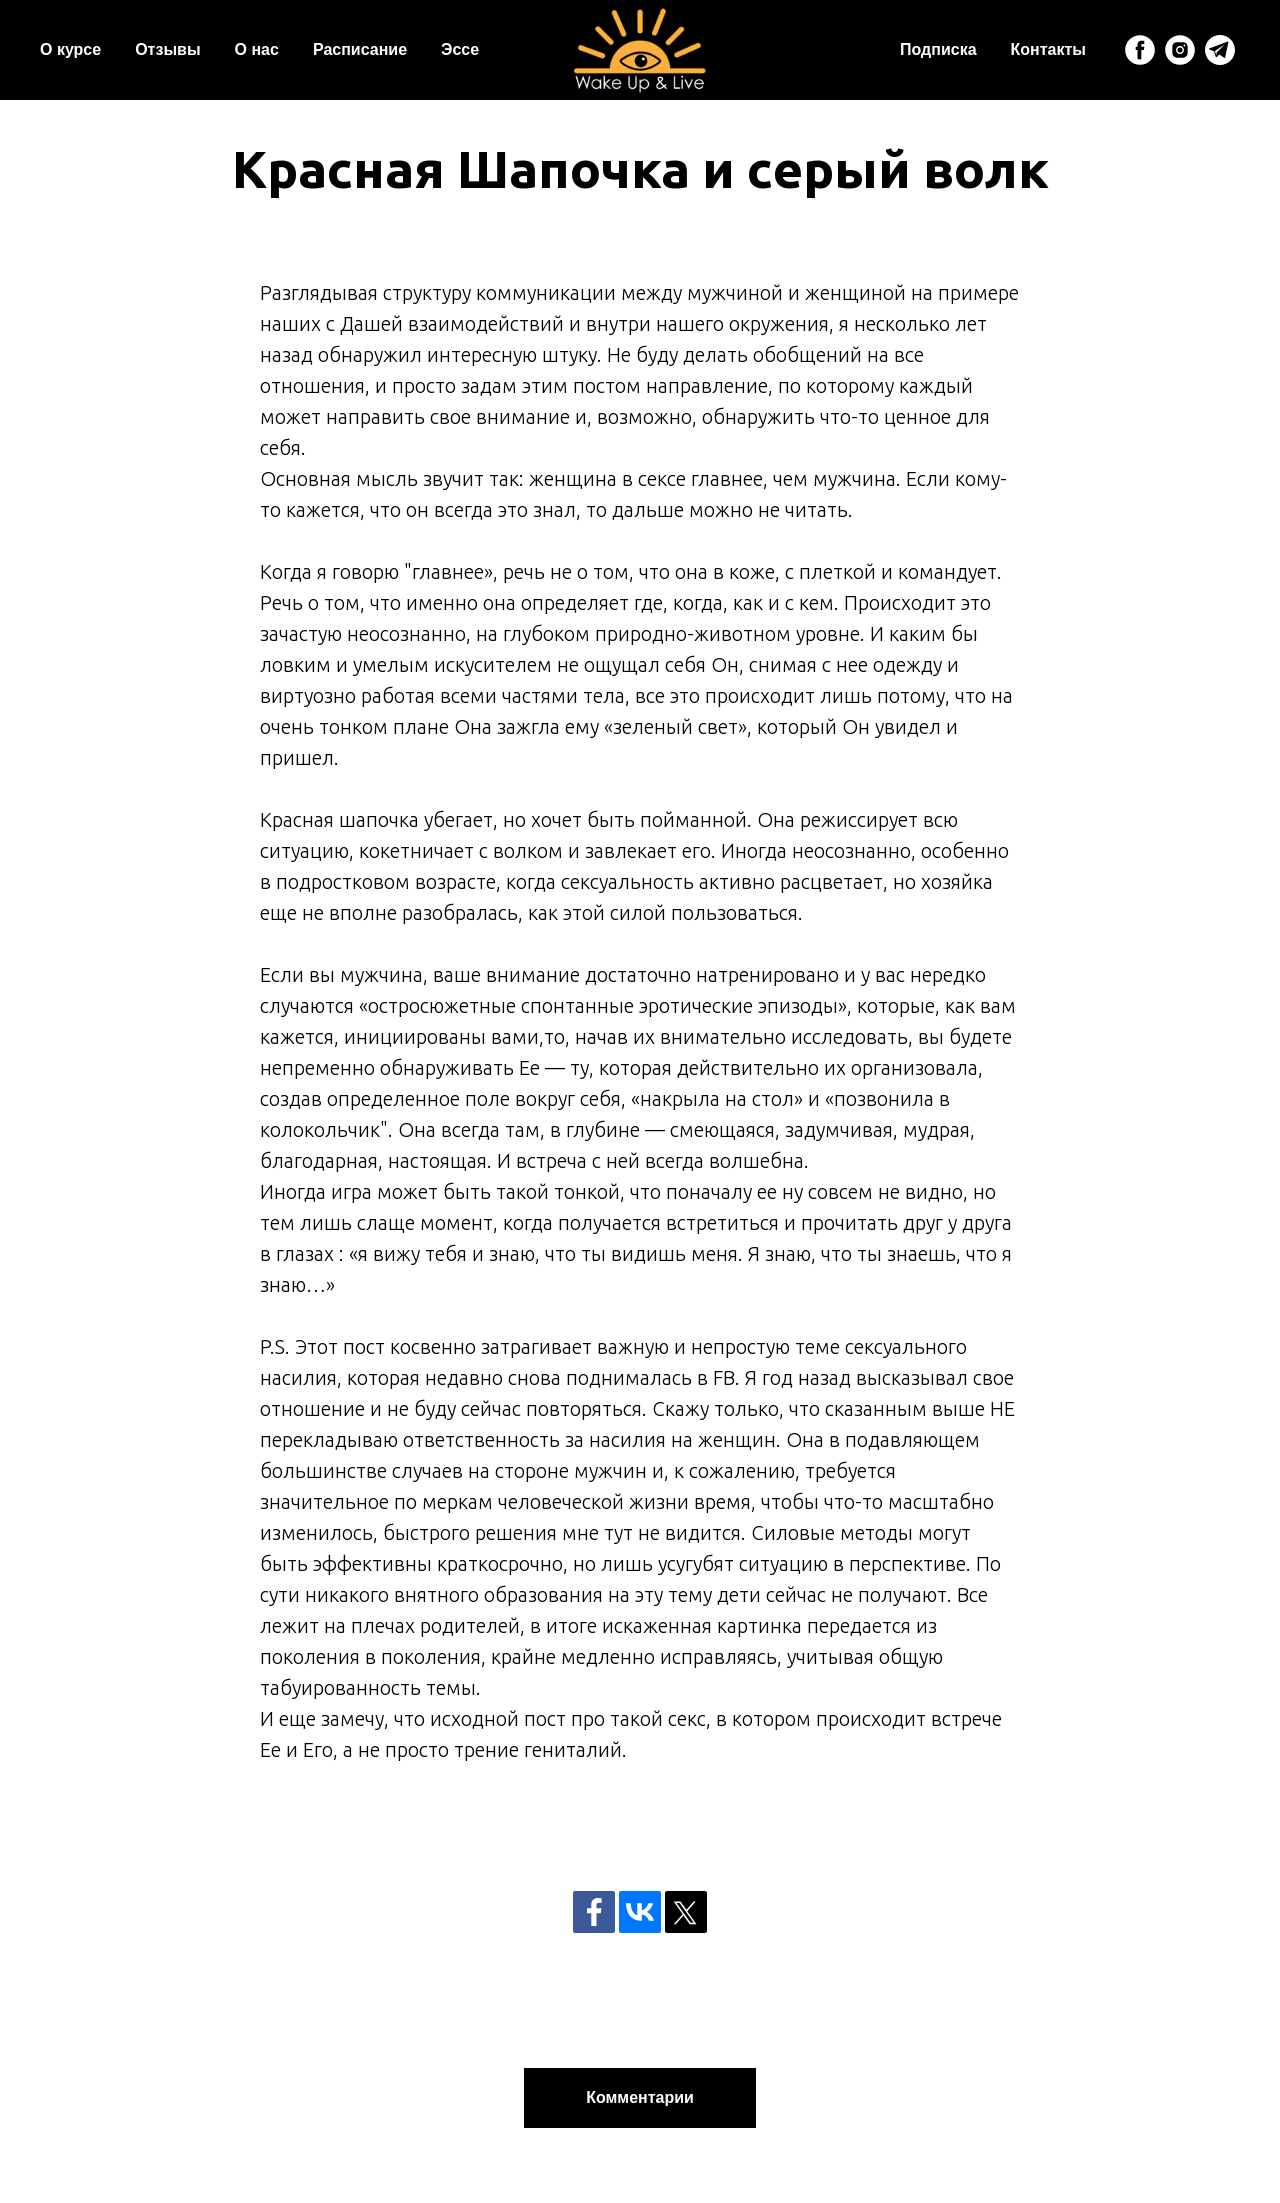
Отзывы (167, 49)
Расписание (360, 49)
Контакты (1048, 49)
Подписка (938, 49)
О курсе (70, 49)
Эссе (460, 49)
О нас (257, 49)
